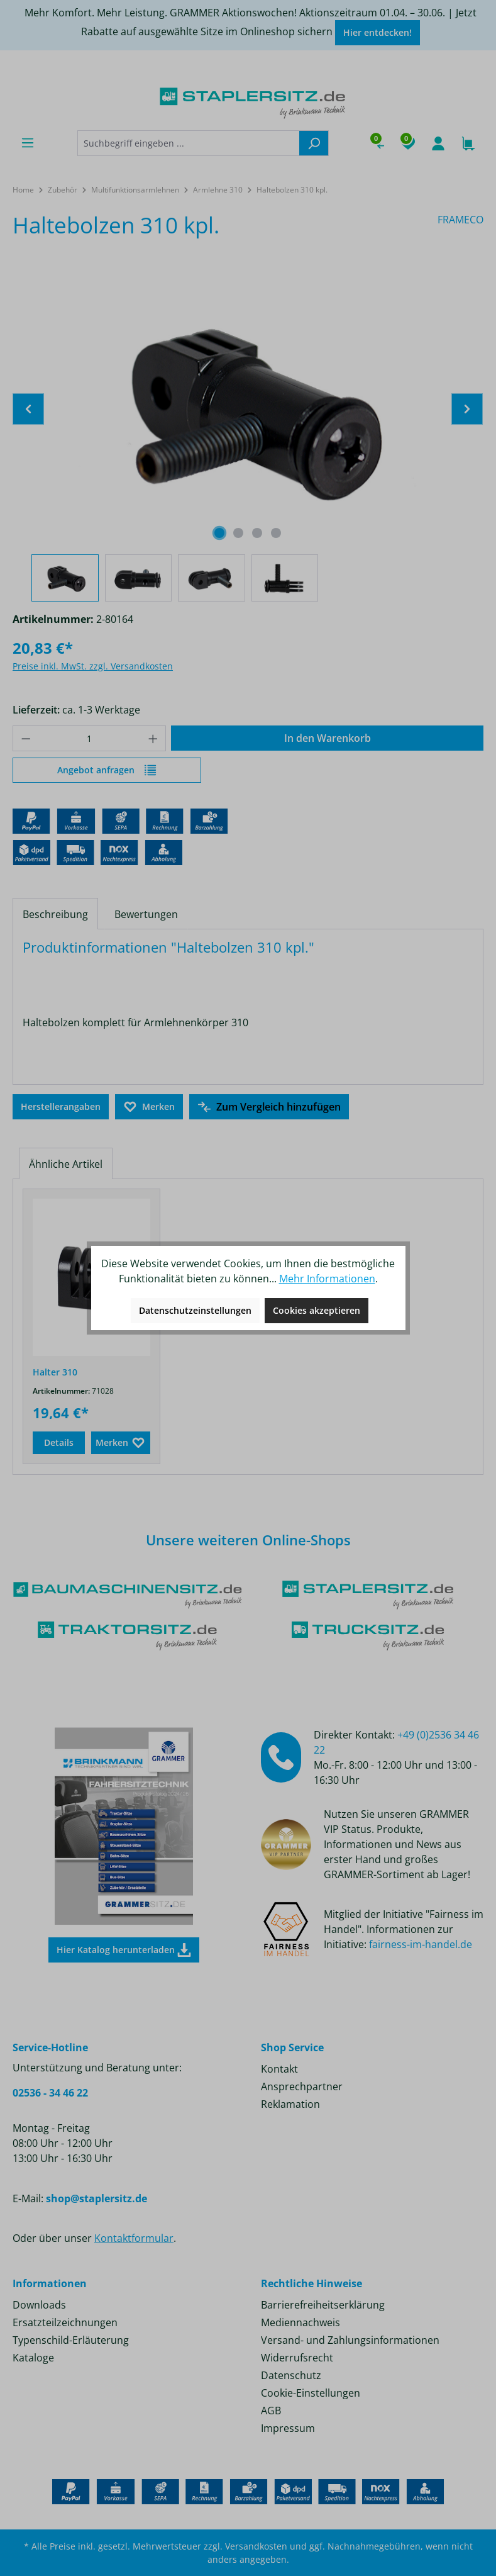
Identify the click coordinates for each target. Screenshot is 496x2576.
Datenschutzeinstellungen (195, 1310)
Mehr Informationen (327, 1278)
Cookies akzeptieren (316, 1310)
